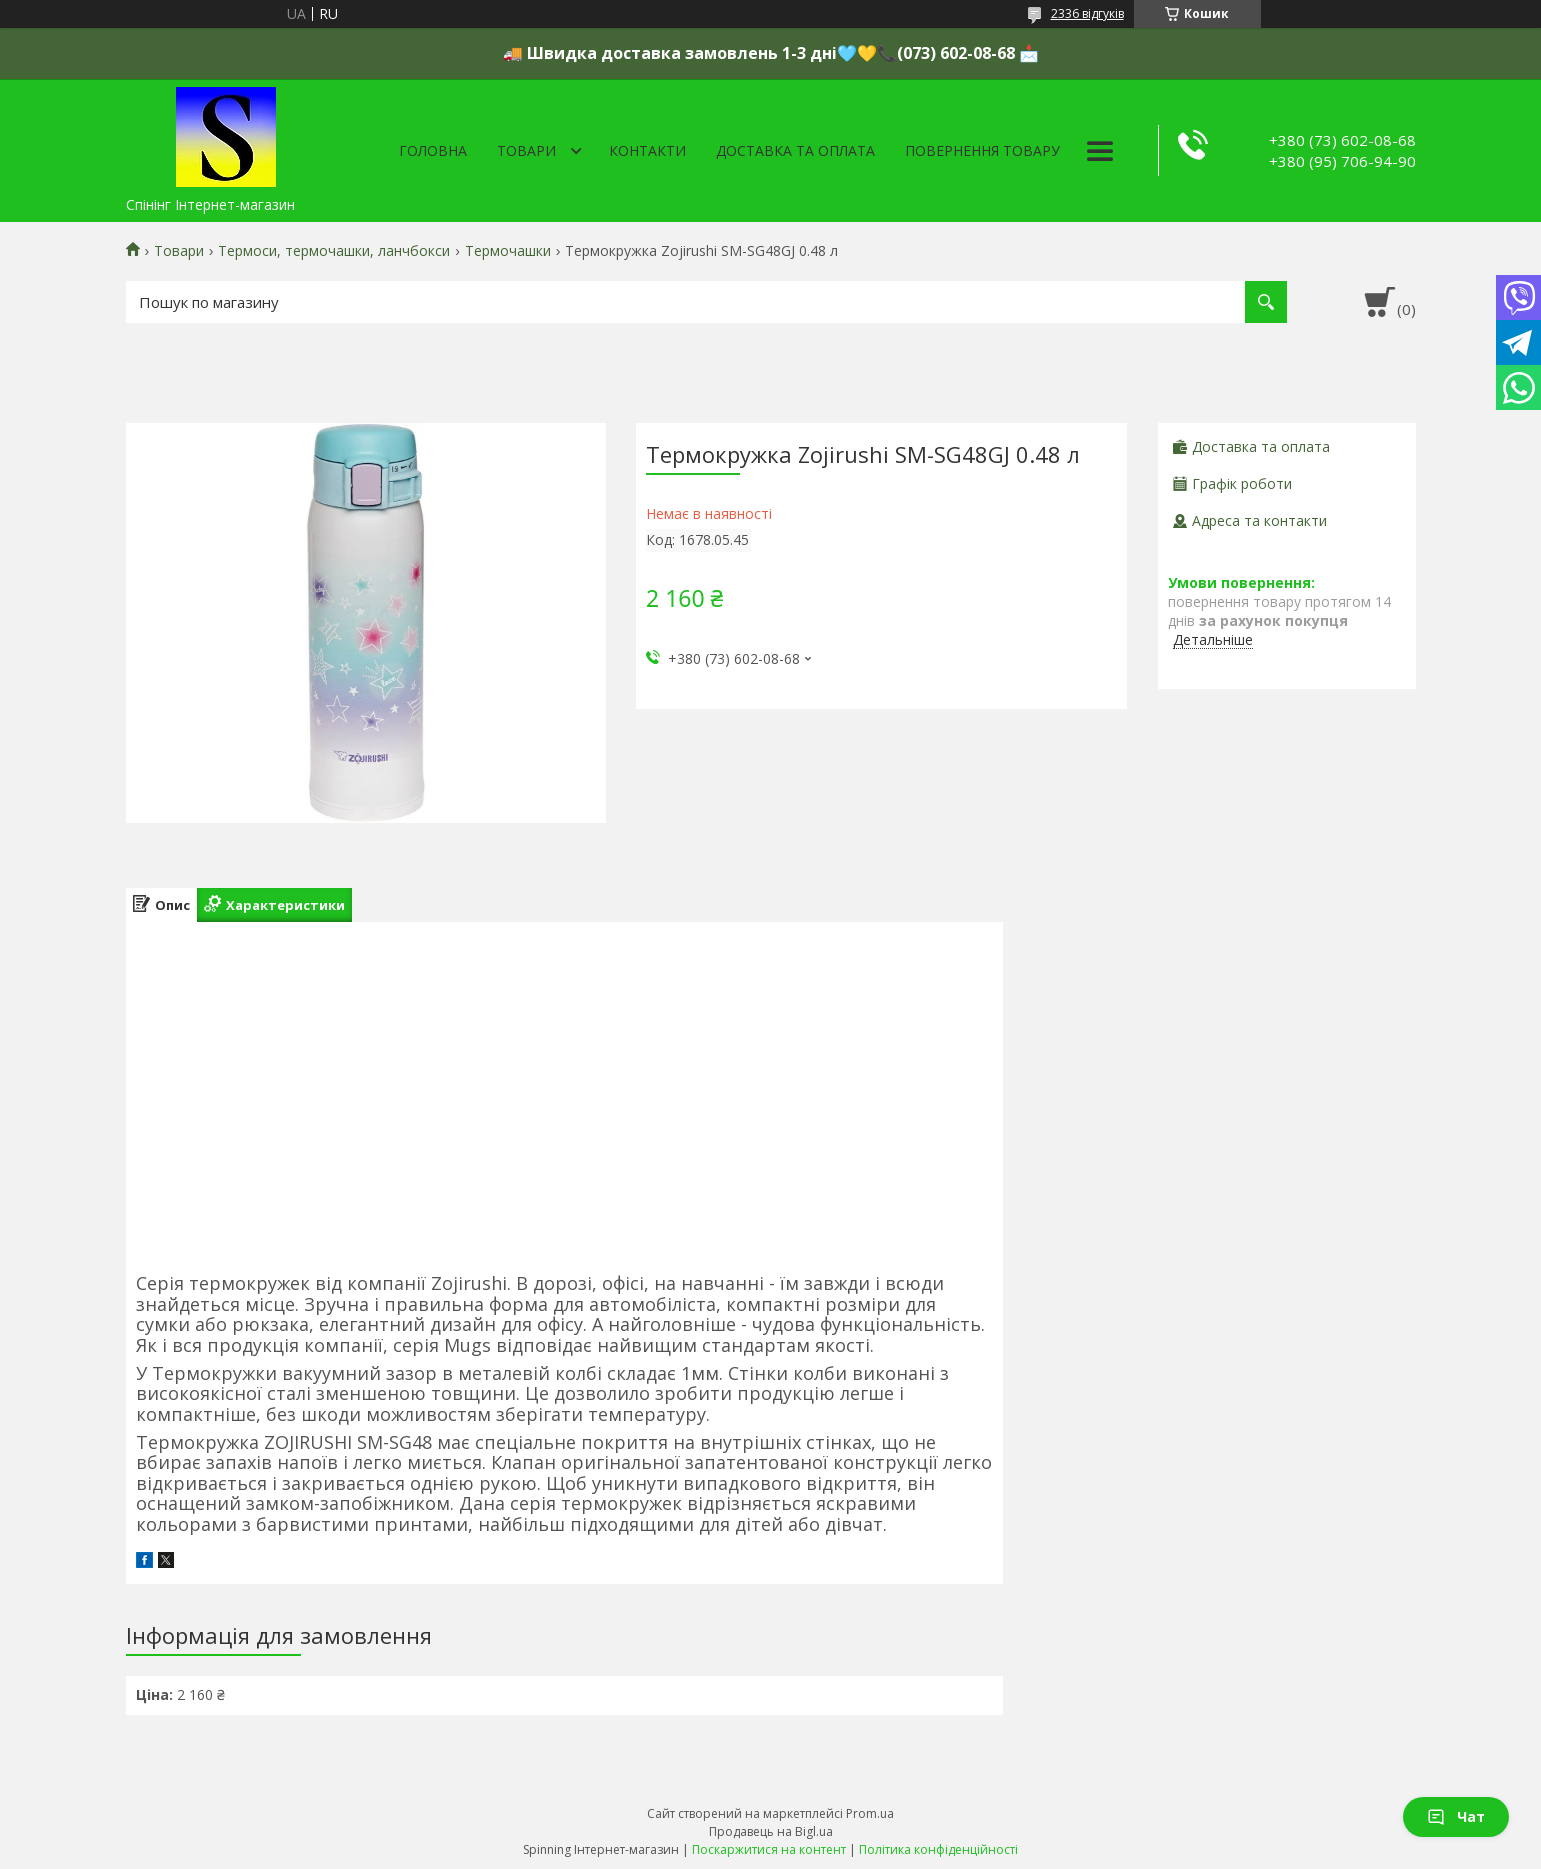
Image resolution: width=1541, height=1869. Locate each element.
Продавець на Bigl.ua (771, 1831)
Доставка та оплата (795, 150)
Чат (1456, 1816)
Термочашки (508, 251)
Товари (526, 150)
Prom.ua (870, 1813)
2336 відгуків (1087, 13)
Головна (433, 150)
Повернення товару (982, 150)
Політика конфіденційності (938, 1849)
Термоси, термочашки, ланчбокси (334, 251)
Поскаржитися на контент (769, 1849)
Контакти (647, 150)
